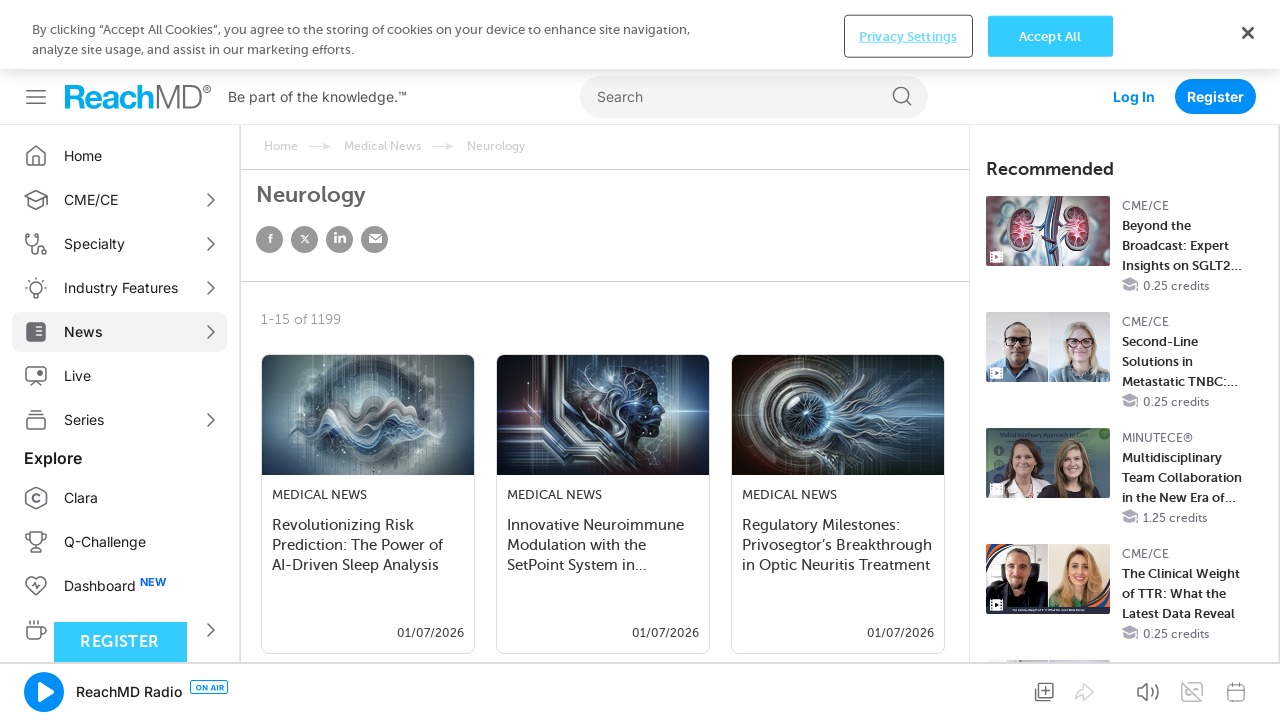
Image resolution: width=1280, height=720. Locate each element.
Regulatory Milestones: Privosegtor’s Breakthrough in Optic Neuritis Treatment (837, 545)
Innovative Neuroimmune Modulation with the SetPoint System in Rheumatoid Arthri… (595, 547)
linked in (339, 239)
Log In (1134, 27)
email (374, 239)
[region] (640, 685)
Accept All (1050, 686)
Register (1215, 27)
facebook (269, 239)
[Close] (1248, 683)
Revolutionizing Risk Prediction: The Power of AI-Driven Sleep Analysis (357, 545)
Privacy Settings (908, 686)
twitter (304, 239)
